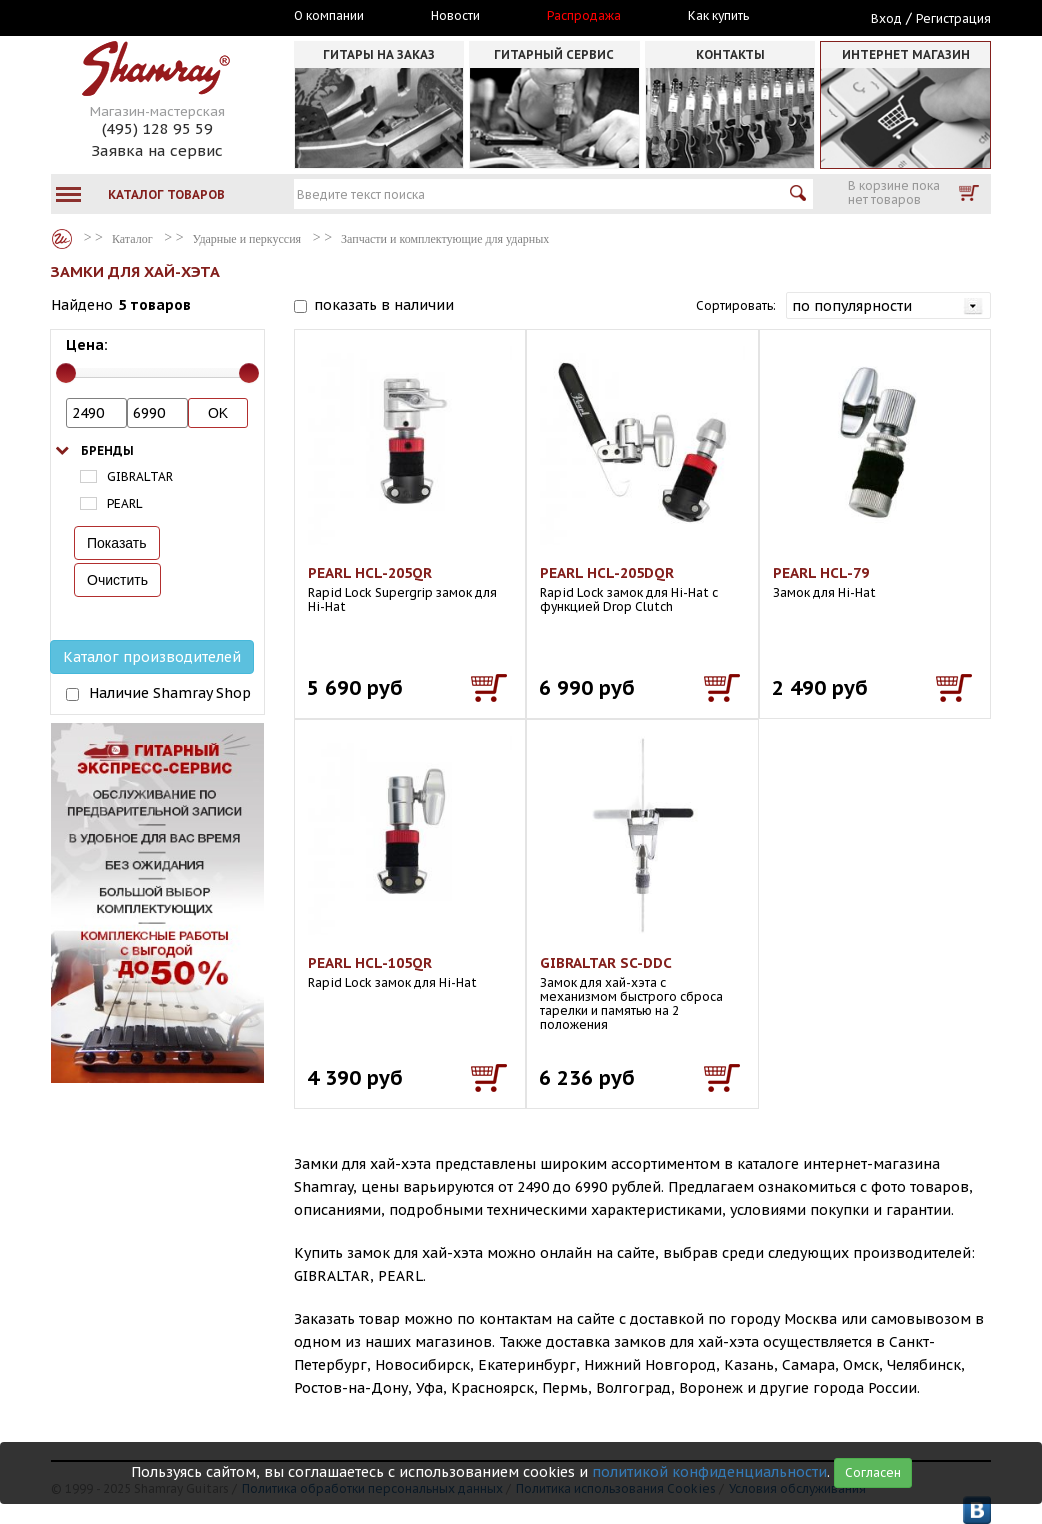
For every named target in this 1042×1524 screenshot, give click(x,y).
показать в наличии (384, 305)
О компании (329, 16)
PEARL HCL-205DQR (607, 573)
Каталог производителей (152, 657)
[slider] (66, 373)
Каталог (62, 239)
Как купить (718, 16)
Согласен (873, 1472)
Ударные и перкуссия (247, 239)
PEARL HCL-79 (821, 573)
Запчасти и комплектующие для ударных (445, 239)
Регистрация (953, 18)
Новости (455, 16)
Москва (143, 17)
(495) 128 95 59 (157, 128)
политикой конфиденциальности (709, 1472)
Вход (886, 18)
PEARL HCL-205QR (370, 573)
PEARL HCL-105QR (370, 963)
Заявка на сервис (157, 150)
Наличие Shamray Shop (170, 693)
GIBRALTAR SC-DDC (606, 963)
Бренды (107, 450)
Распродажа (584, 16)
